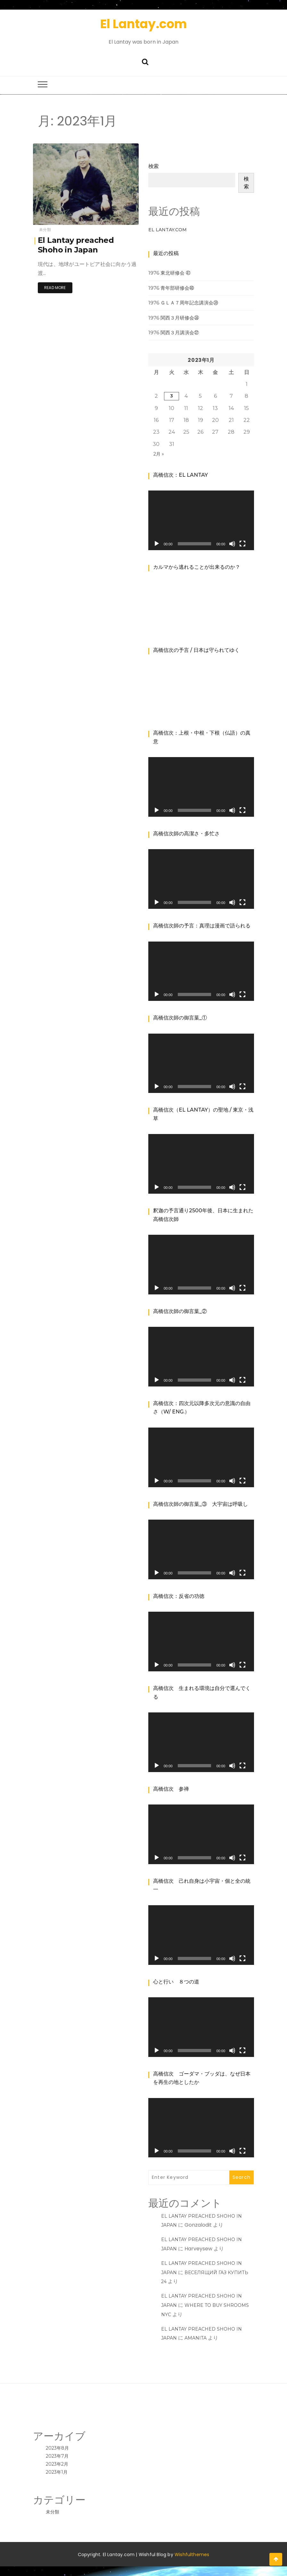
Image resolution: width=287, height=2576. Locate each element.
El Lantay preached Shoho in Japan (76, 244)
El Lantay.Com (167, 230)
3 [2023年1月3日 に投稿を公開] (171, 396)
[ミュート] (232, 544)
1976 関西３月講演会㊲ (173, 332)
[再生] (156, 544)
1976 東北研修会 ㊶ (169, 273)
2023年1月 (57, 2472)
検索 (153, 166)
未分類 (45, 229)
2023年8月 (57, 2448)
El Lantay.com (143, 23)
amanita (195, 2338)
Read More (55, 287)
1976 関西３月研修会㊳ (173, 318)
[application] (201, 520)
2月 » (158, 454)
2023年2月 (57, 2464)
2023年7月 (57, 2456)
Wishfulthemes (192, 2554)
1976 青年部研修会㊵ (171, 288)
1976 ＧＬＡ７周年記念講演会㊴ (183, 303)
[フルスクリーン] (242, 544)
